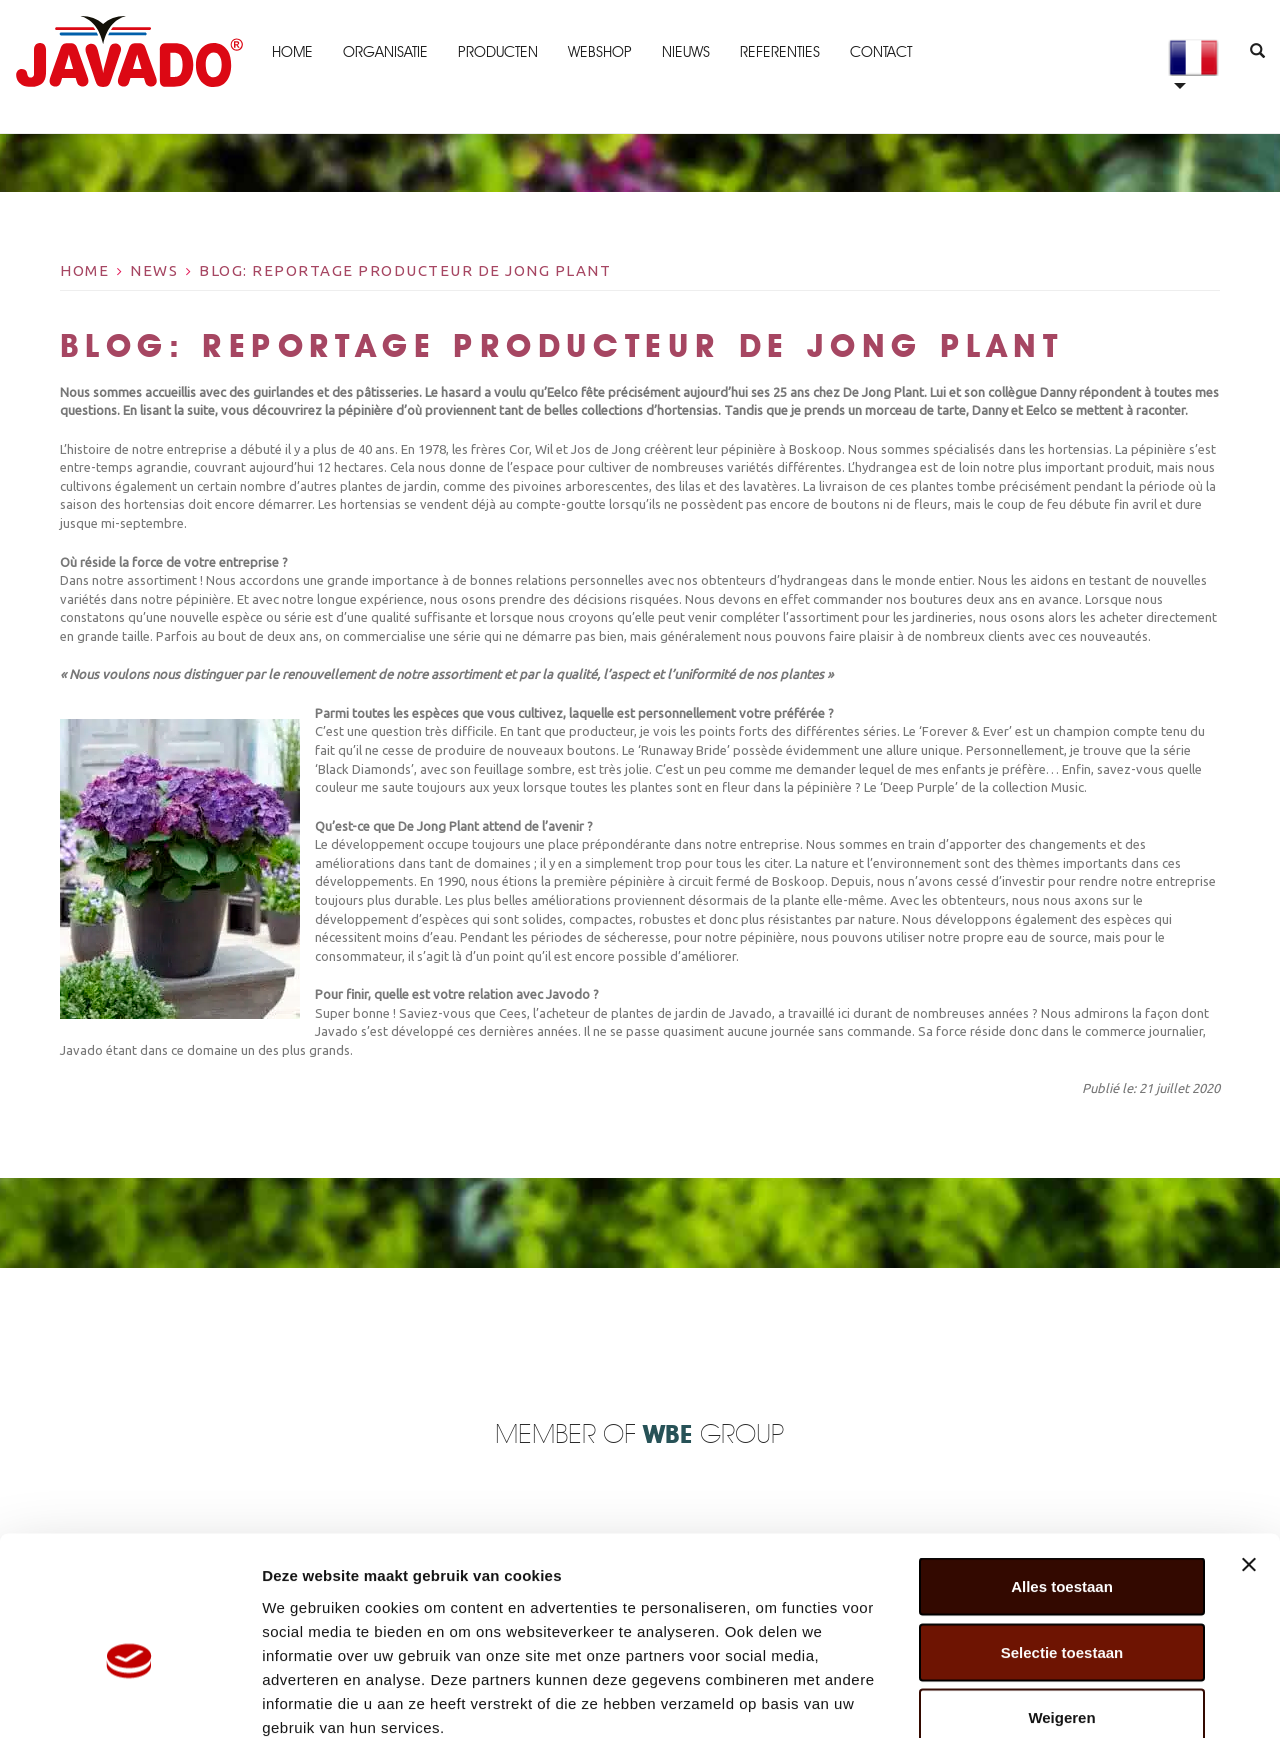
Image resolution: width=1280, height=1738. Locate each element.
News (154, 270)
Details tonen (1080, 1698)
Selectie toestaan (1062, 1541)
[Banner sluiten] (1249, 1454)
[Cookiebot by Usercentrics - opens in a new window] (129, 1699)
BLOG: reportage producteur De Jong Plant (405, 270)
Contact (880, 52)
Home (291, 52)
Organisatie (384, 52)
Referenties (779, 52)
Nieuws (685, 52)
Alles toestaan (1062, 1475)
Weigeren (1061, 1606)
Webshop (599, 52)
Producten (497, 52)
